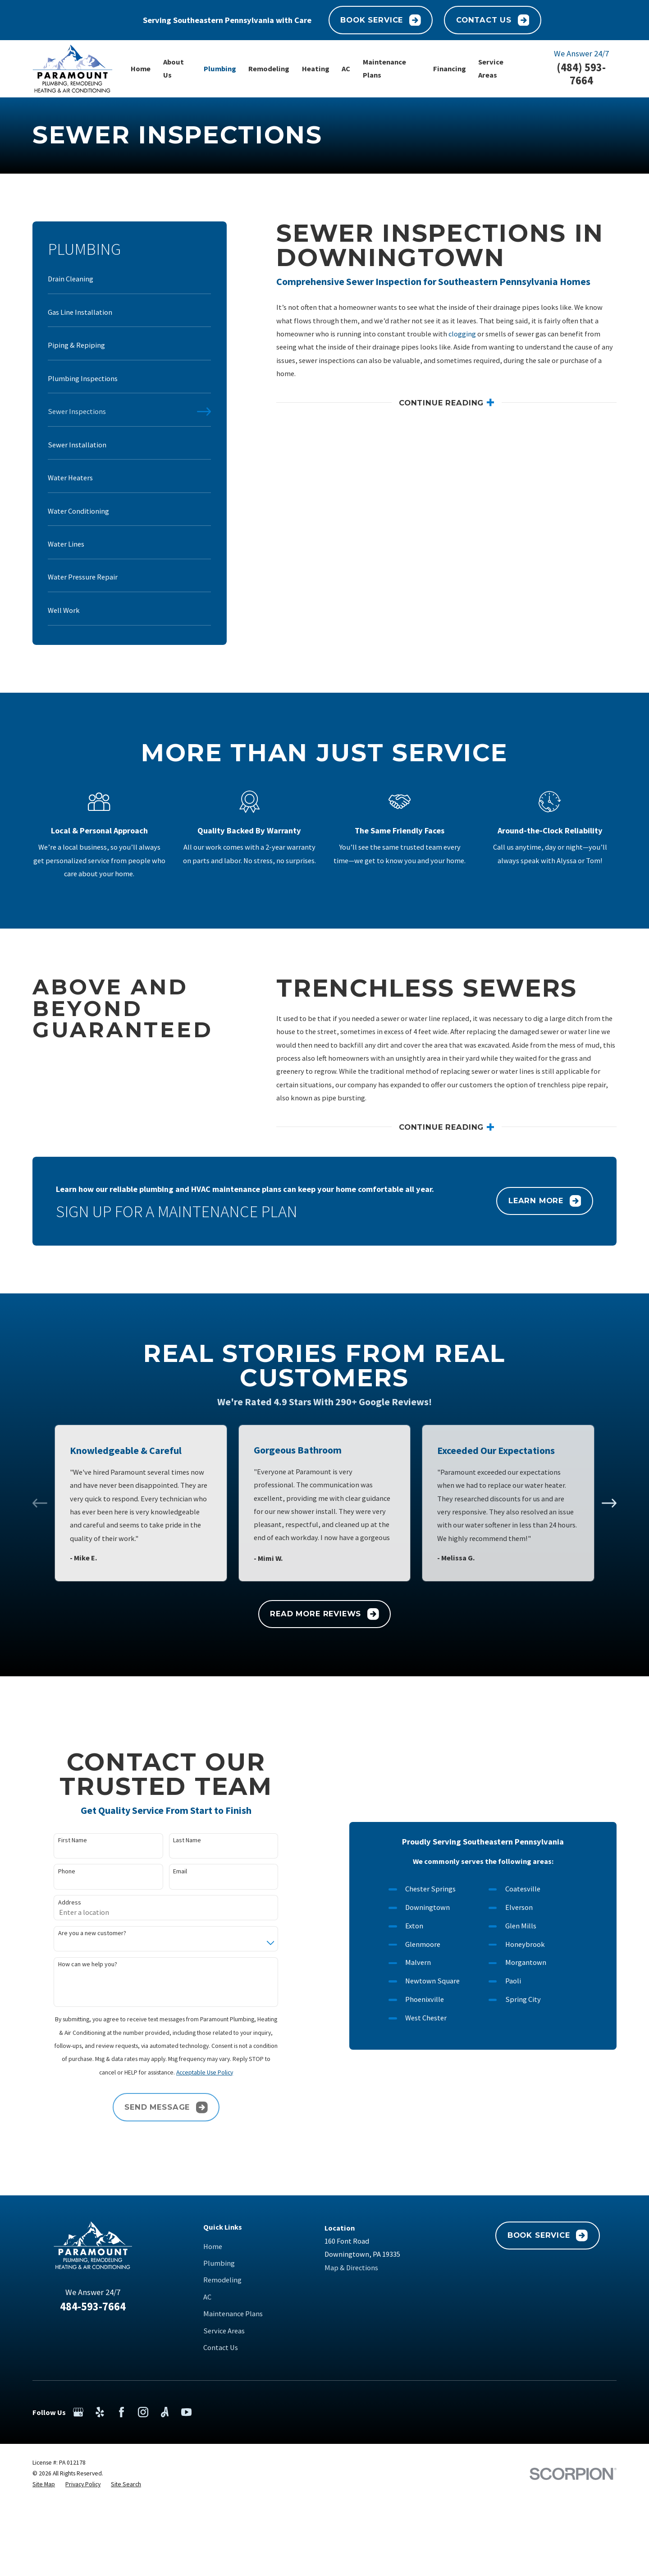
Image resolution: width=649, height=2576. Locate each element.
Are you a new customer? (78, 1933)
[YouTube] (186, 2412)
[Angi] (165, 2412)
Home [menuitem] (141, 68)
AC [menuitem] (346, 68)
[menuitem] (129, 283)
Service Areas (224, 2330)
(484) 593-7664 (581, 73)
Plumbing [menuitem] (220, 68)
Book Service (380, 20)
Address (55, 1902)
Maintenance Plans (233, 2313)
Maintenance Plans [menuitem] (384, 68)
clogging (462, 333)
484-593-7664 (93, 2307)
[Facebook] (121, 2412)
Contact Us (493, 20)
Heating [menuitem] (315, 68)
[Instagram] (143, 2412)
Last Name (173, 1840)
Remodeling (222, 2279)
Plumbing (219, 2263)
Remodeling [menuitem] (268, 68)
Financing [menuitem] (449, 68)
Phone (52, 1871)
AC (207, 2296)
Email (166, 1871)
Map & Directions (351, 2267)
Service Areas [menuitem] (490, 68)
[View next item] (609, 1502)
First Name (58, 1840)
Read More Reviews (324, 1614)
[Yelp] (100, 2412)
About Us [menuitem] (173, 68)
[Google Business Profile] (78, 2412)
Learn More (544, 1215)
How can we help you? (73, 1964)
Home (212, 2246)
